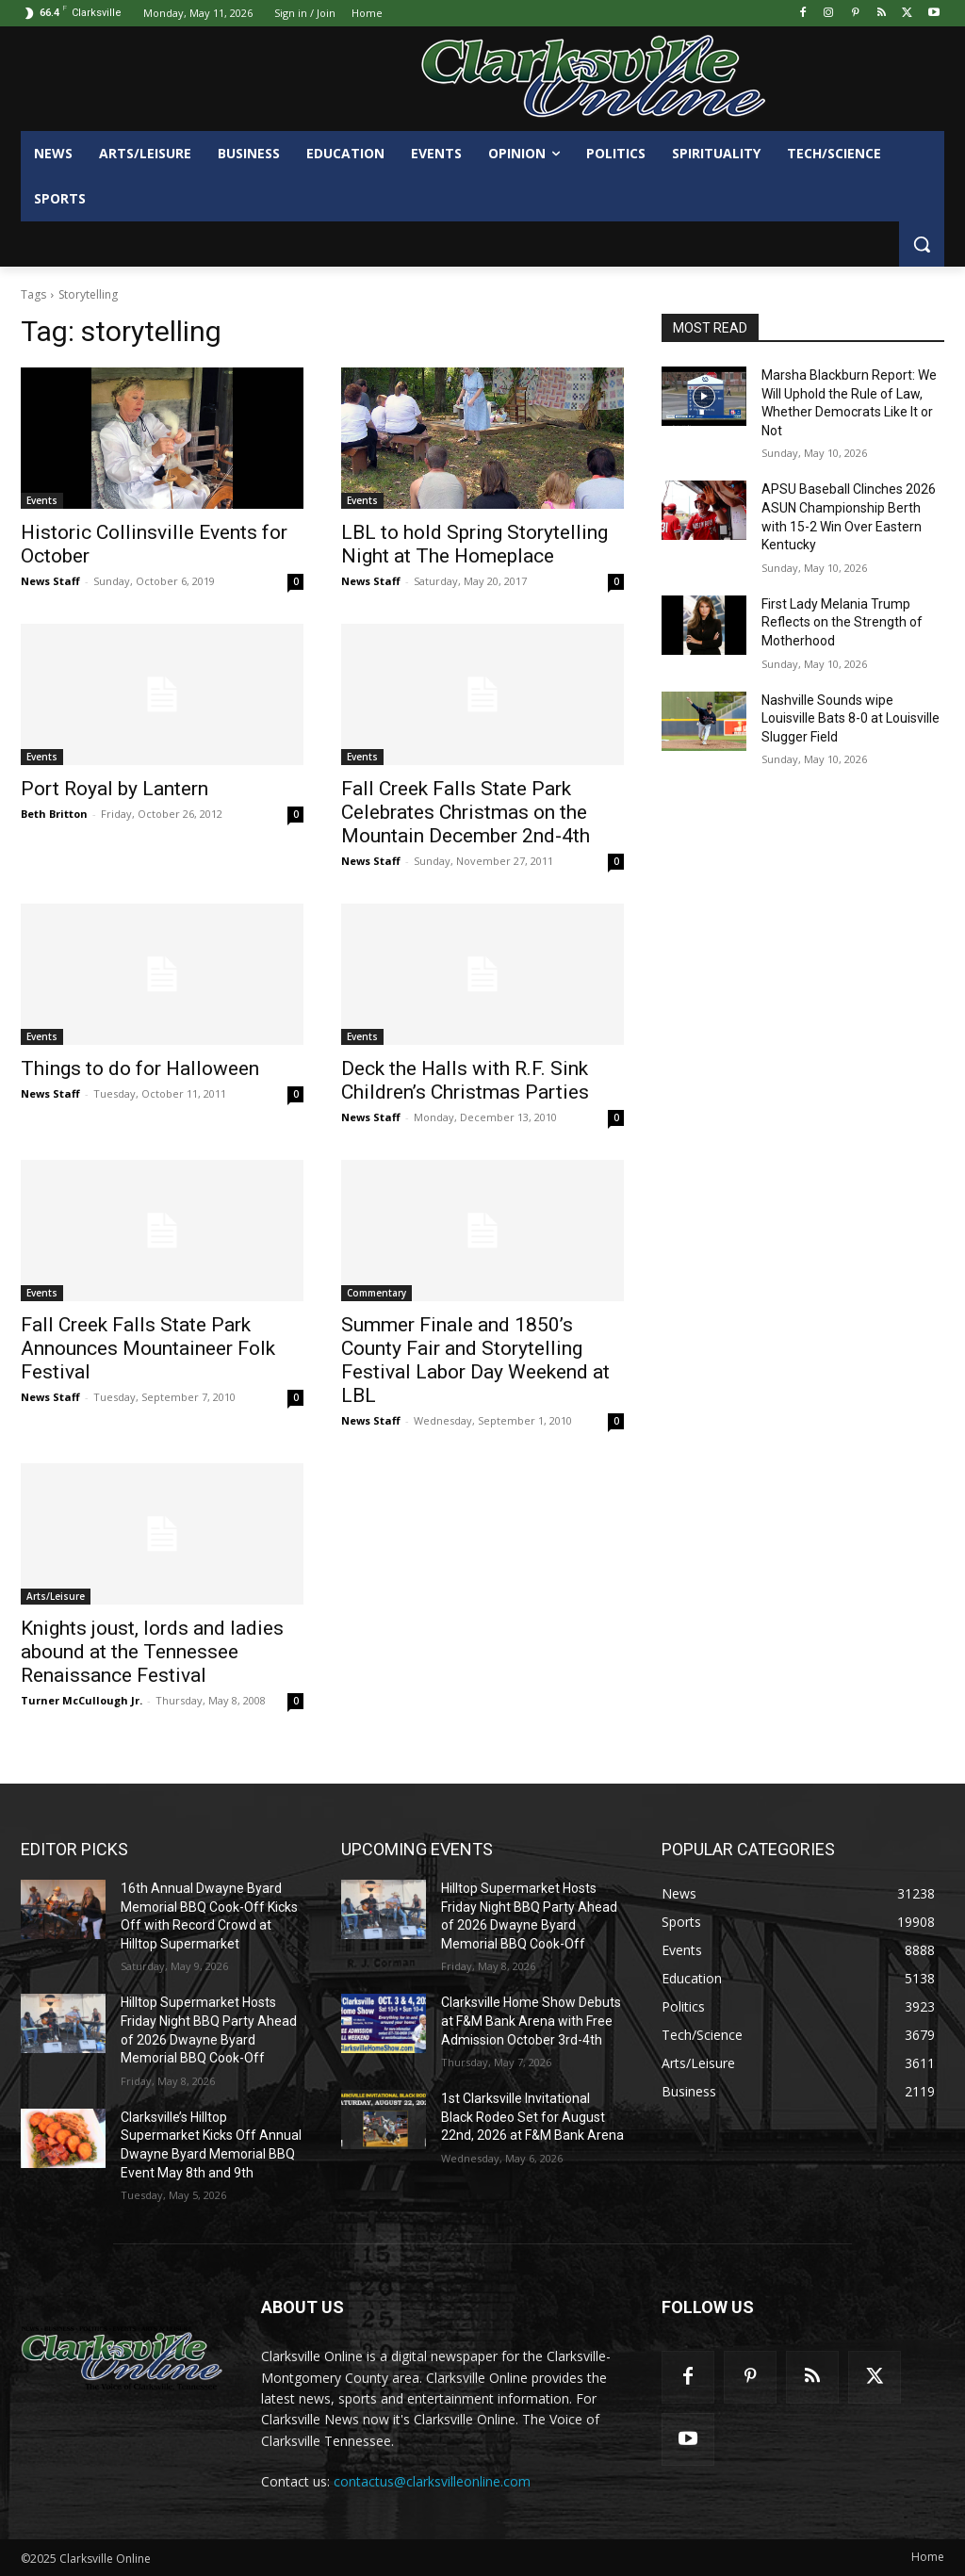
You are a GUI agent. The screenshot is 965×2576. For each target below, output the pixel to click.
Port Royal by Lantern (114, 788)
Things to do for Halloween (140, 1068)
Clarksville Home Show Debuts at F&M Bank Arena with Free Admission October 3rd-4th (531, 2020)
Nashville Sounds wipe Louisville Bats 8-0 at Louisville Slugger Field (850, 718)
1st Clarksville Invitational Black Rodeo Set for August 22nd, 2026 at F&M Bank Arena (532, 2117)
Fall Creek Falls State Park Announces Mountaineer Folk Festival (148, 1348)
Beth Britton (54, 814)
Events (41, 500)
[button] (921, 244)
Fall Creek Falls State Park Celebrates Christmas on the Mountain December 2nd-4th (465, 812)
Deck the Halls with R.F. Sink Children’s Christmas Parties (465, 1080)
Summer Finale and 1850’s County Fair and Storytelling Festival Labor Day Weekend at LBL (475, 1360)
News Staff (50, 581)
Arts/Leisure (55, 1596)
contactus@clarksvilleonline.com (432, 2481)
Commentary (376, 1292)
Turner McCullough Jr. (81, 1700)
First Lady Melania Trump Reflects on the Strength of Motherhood (842, 622)
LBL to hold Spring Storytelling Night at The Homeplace (474, 544)
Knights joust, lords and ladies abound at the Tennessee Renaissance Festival (152, 1652)
